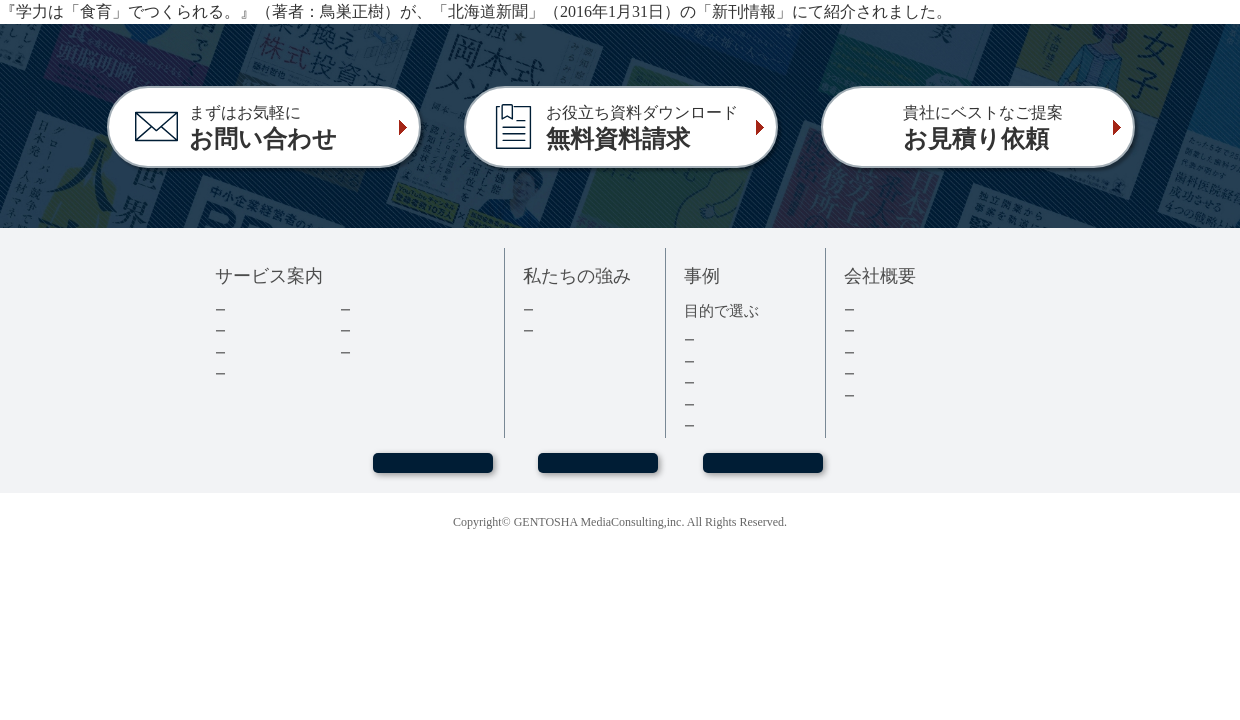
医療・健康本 (735, 404)
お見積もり (763, 472)
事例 (709, 425)
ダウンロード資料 (404, 309)
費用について (266, 352)
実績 (548, 309)
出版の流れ (259, 330)
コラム (371, 330)
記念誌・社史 (735, 382)
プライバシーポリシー (921, 395)
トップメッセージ (908, 309)
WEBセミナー (432, 472)
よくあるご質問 (397, 352)
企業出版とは (266, 309)
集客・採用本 (735, 339)
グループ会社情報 (908, 373)
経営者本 (722, 361)
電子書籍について (279, 373)
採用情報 (882, 352)
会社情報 (882, 330)
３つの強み (567, 330)
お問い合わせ (598, 472)
